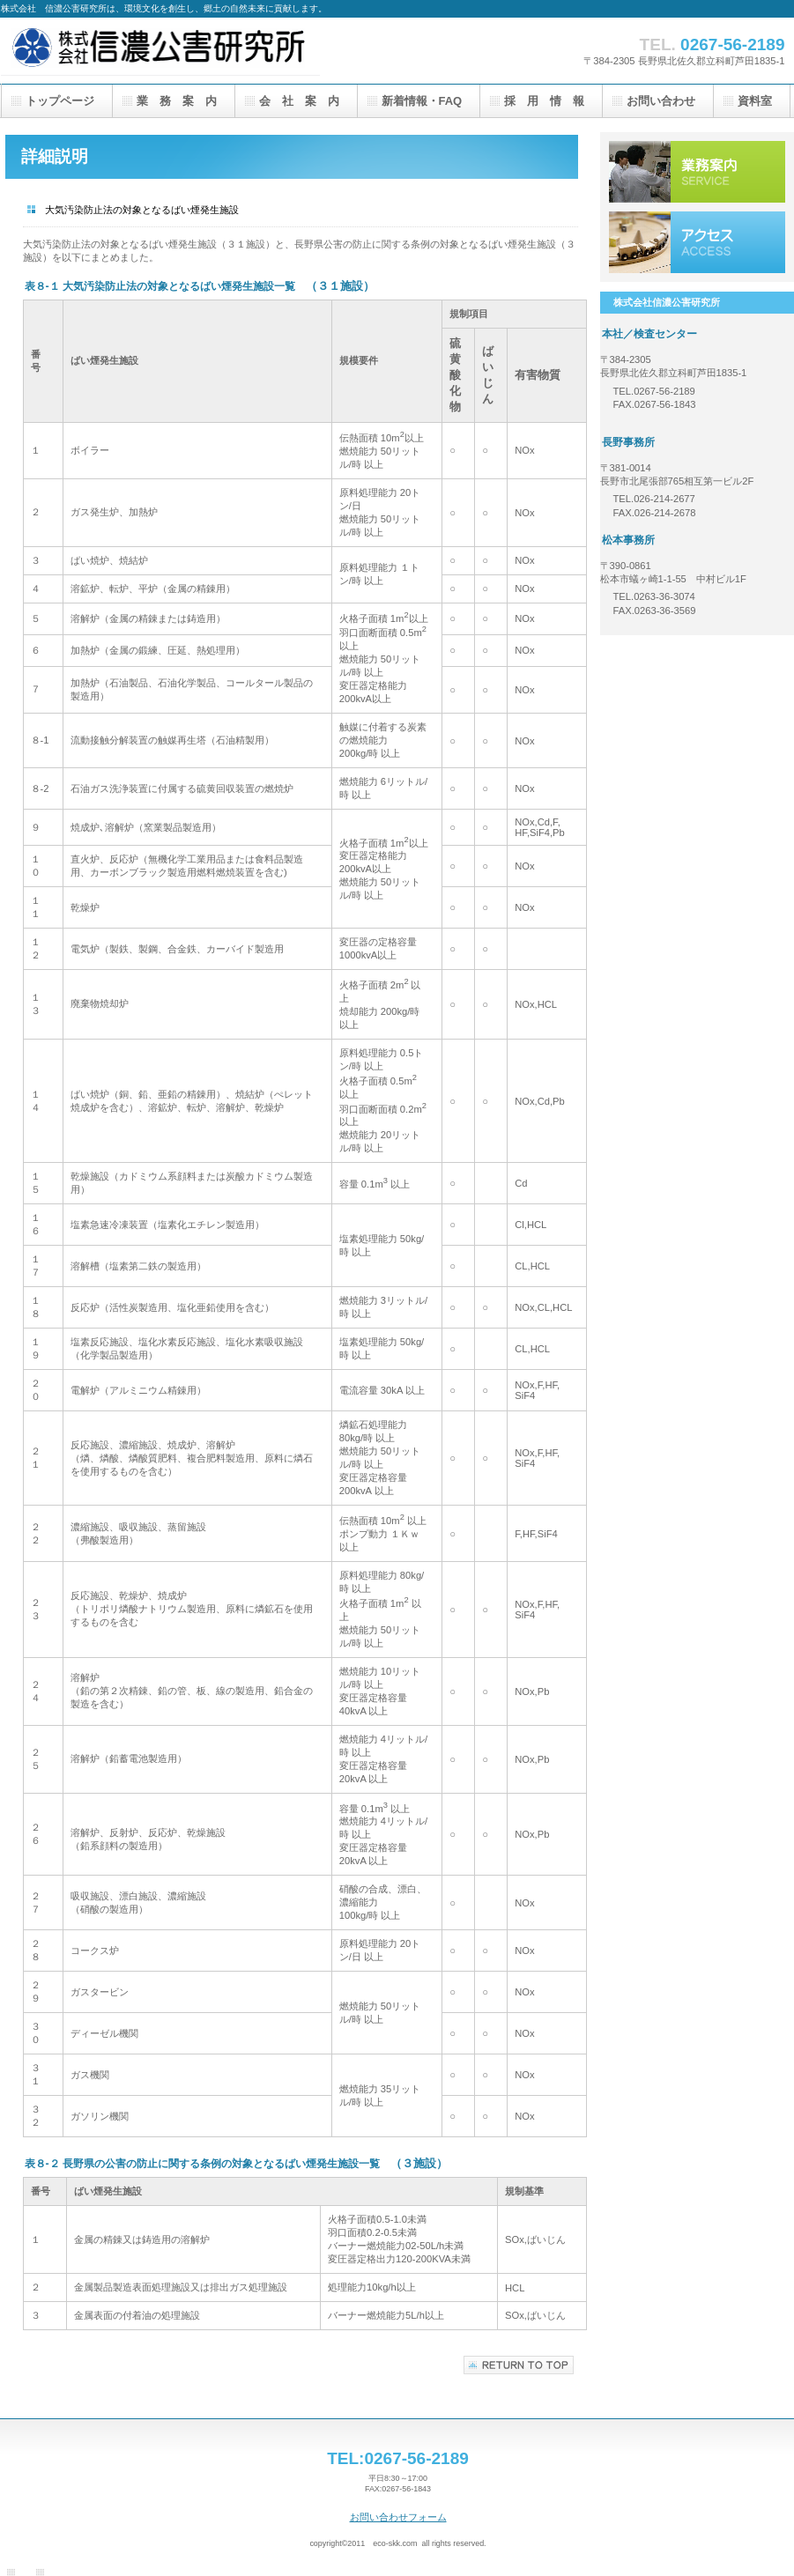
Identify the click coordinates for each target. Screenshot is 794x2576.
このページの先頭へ (519, 2365)
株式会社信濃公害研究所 (177, 51)
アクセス (697, 242)
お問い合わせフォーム (398, 2517)
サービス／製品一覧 (697, 172)
